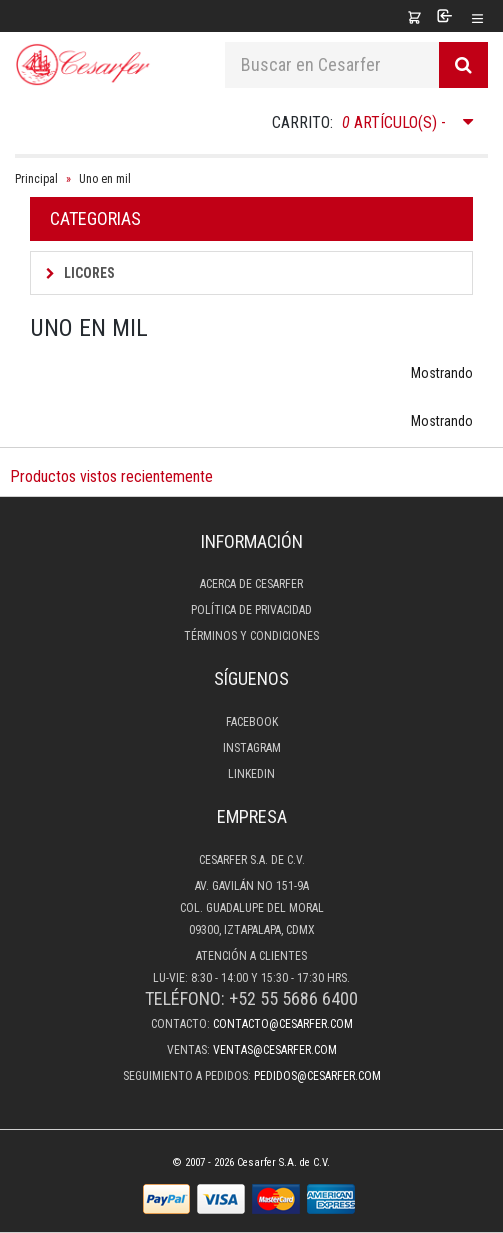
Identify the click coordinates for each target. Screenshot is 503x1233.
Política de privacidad (251, 610)
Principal (36, 179)
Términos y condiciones (251, 636)
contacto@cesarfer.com (283, 1024)
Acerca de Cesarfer (251, 584)
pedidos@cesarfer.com (317, 1076)
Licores (80, 273)
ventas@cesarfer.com (275, 1050)
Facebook (252, 722)
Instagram (252, 748)
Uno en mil (105, 179)
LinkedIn (251, 774)
